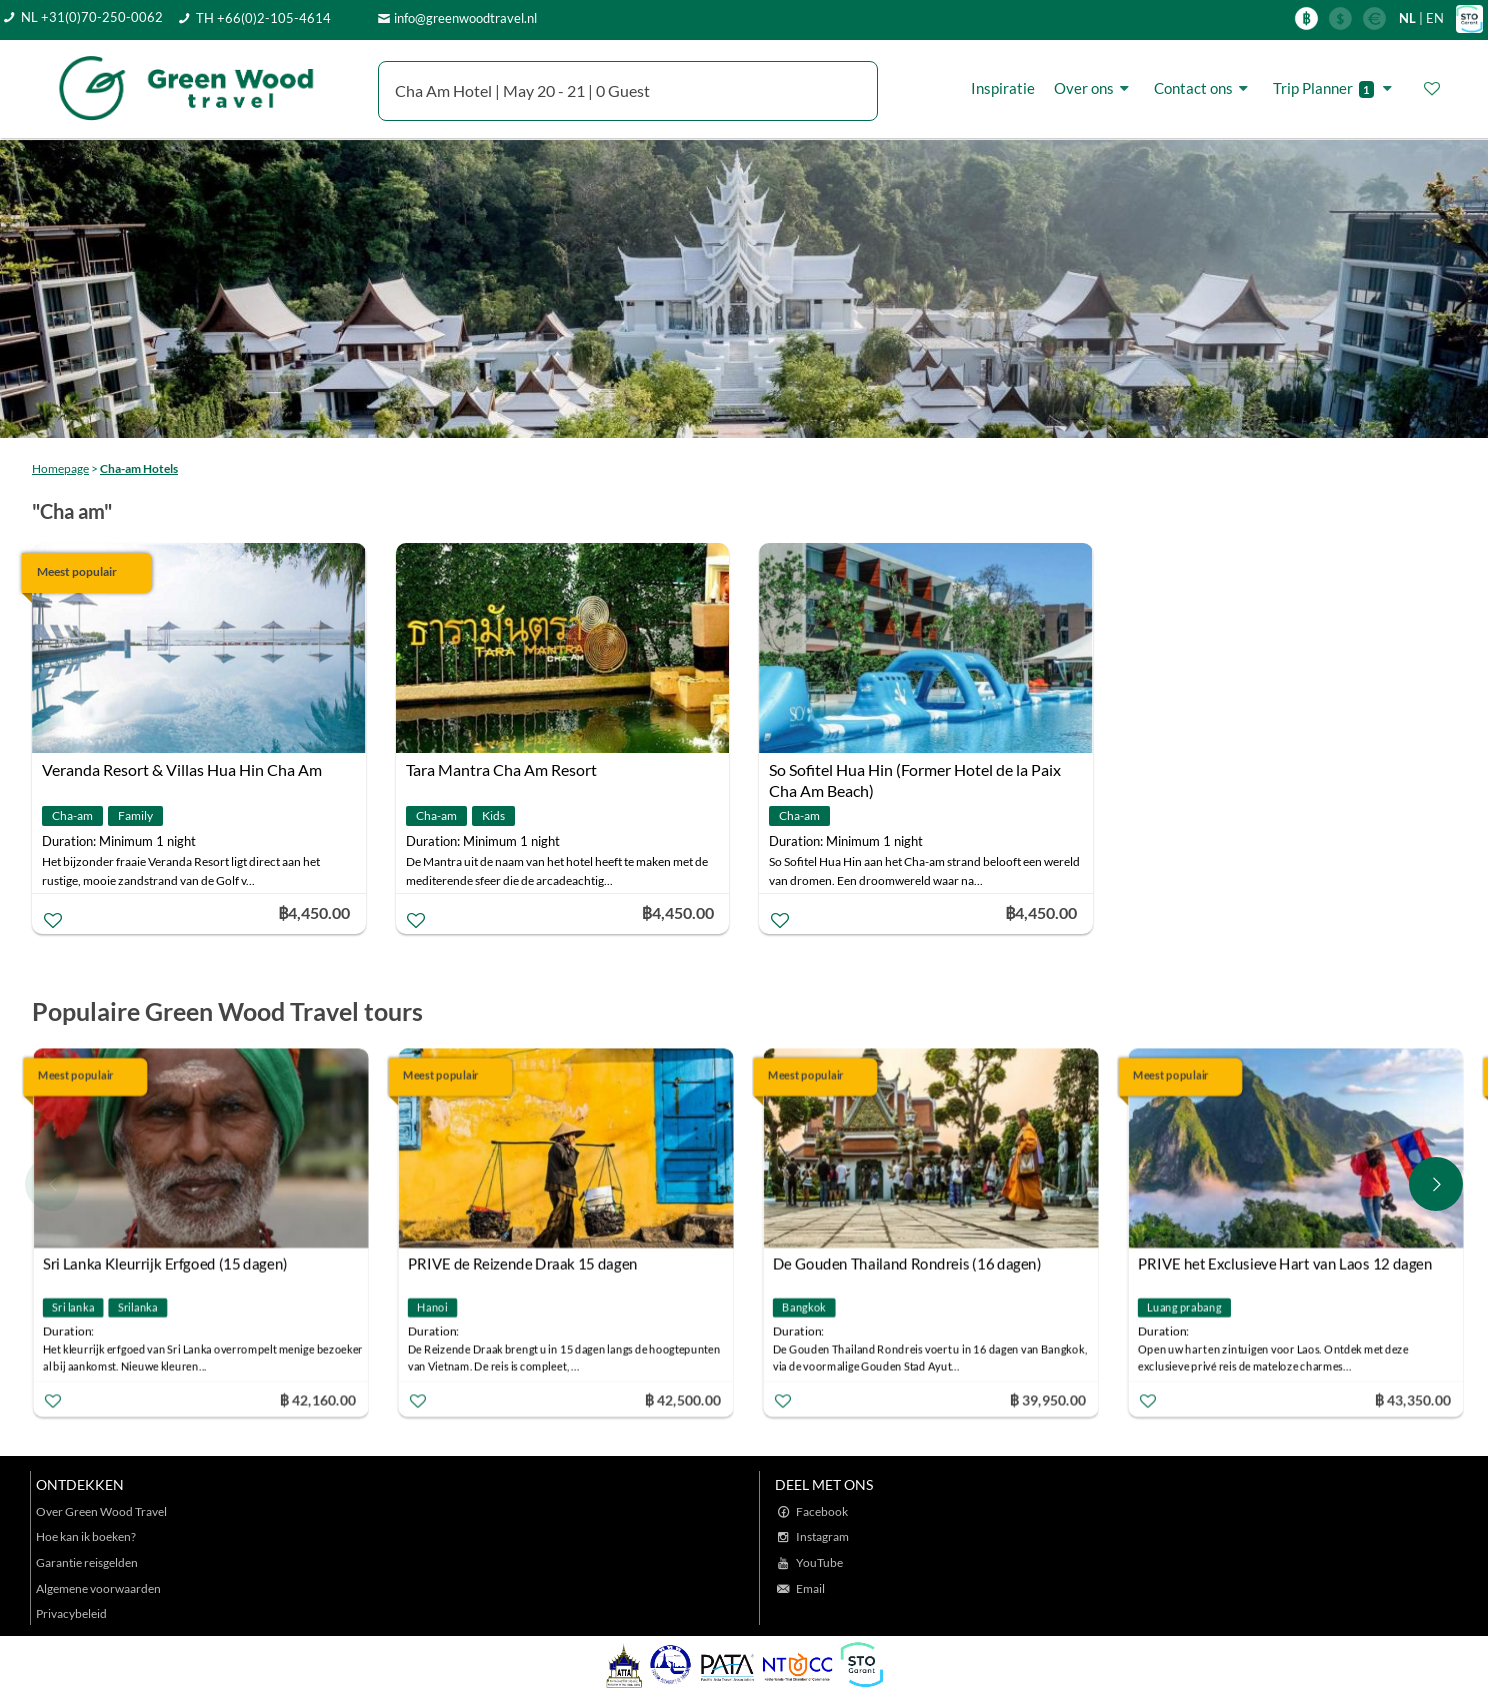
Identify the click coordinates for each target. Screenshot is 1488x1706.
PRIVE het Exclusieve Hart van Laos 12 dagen (1286, 1264)
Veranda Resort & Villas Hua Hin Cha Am (182, 769)
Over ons (1094, 88)
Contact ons (1204, 88)
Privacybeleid (71, 1613)
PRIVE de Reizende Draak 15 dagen (524, 1264)
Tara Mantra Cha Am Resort (501, 769)
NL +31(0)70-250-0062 (92, 17)
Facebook (822, 1511)
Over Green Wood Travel (101, 1511)
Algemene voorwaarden (98, 1588)
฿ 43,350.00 (1414, 1399)
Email (810, 1588)
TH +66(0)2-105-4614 (263, 18)
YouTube (819, 1562)
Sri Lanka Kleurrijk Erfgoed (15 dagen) (166, 1264)
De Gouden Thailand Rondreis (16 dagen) (908, 1264)
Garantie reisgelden (87, 1562)
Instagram (822, 1536)
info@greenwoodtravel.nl (465, 18)
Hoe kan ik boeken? (86, 1536)
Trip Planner (1335, 88)
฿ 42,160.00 (319, 1399)
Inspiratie (1003, 88)
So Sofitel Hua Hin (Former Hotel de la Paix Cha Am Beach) (915, 772)
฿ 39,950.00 (1049, 1399)
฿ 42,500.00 (684, 1399)
